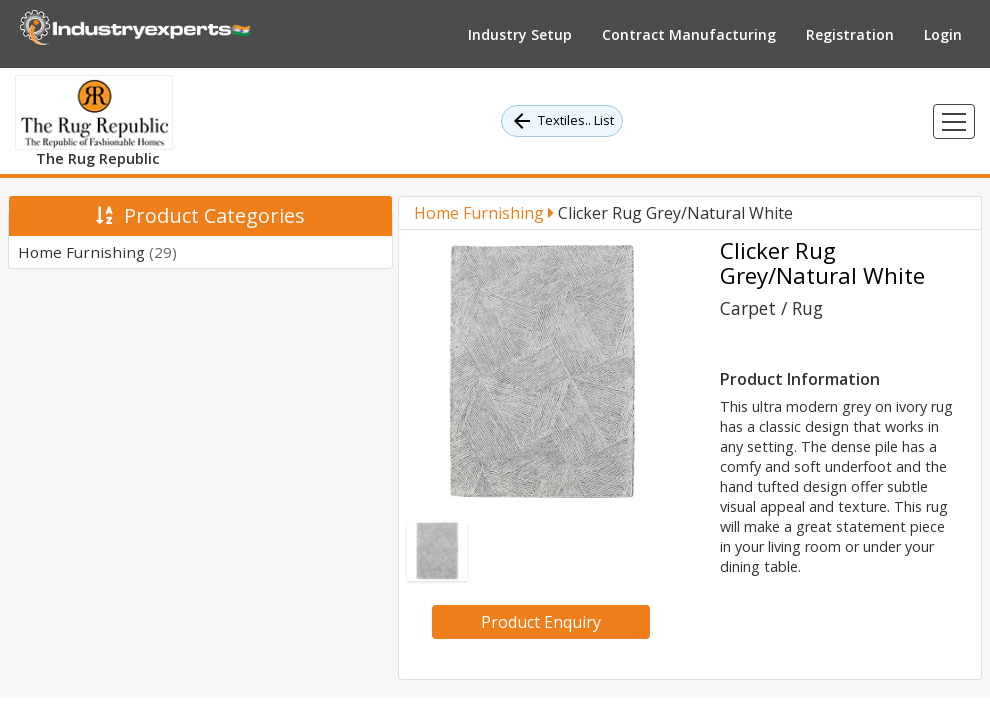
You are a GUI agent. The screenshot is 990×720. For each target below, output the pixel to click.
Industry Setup (520, 34)
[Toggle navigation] (954, 121)
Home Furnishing (97, 252)
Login (943, 34)
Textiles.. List (562, 121)
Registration (850, 34)
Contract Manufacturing (689, 34)
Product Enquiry (541, 622)
